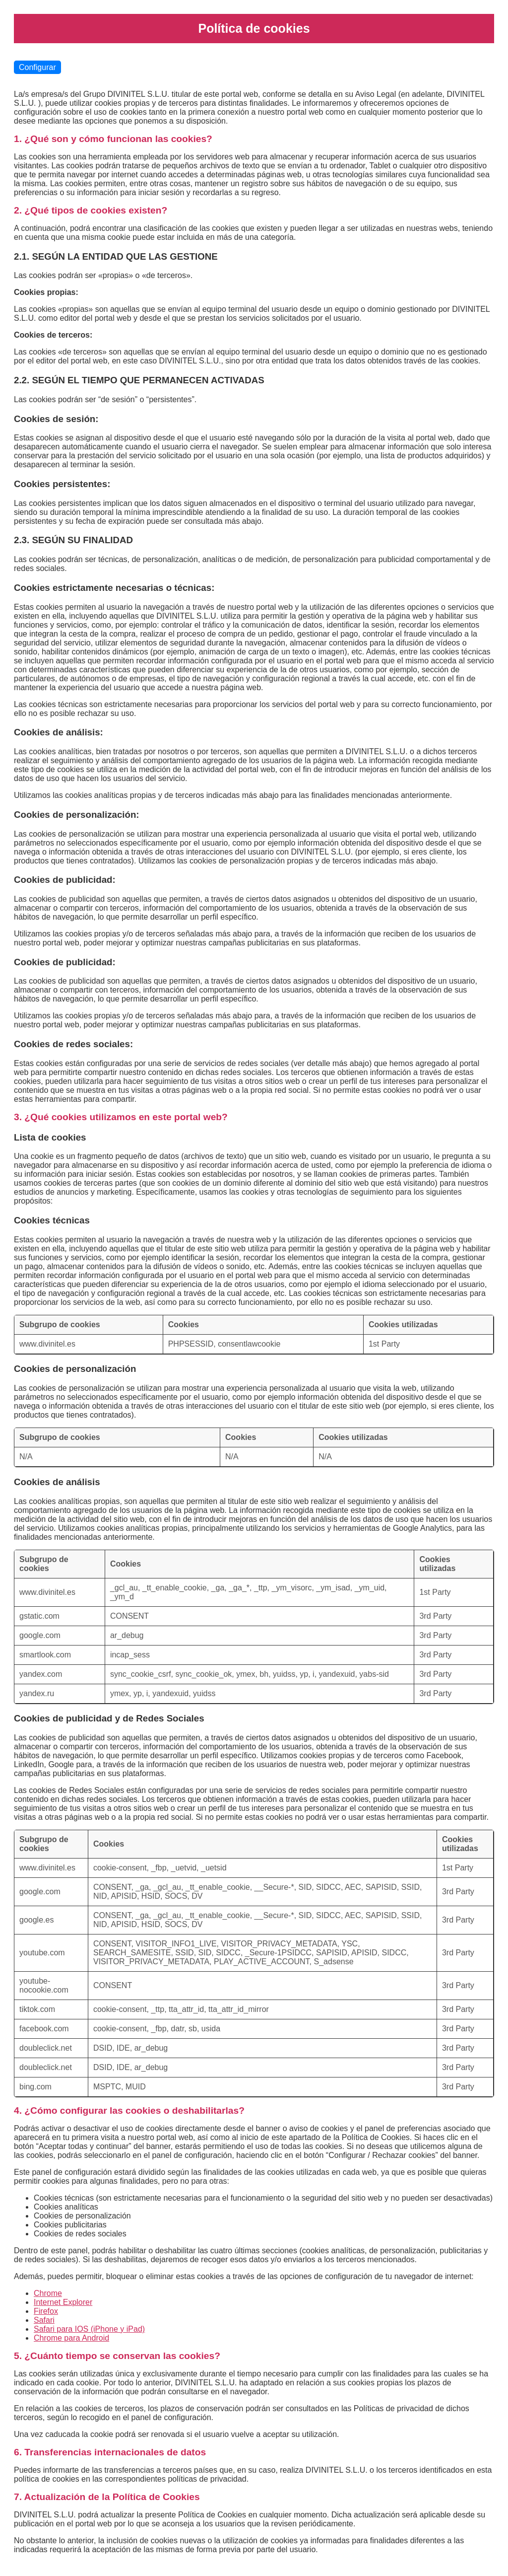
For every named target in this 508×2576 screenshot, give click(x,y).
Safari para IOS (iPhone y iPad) (89, 2329)
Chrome (48, 2293)
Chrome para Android (71, 2338)
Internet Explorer (63, 2302)
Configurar (37, 67)
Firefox (46, 2311)
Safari (44, 2320)
